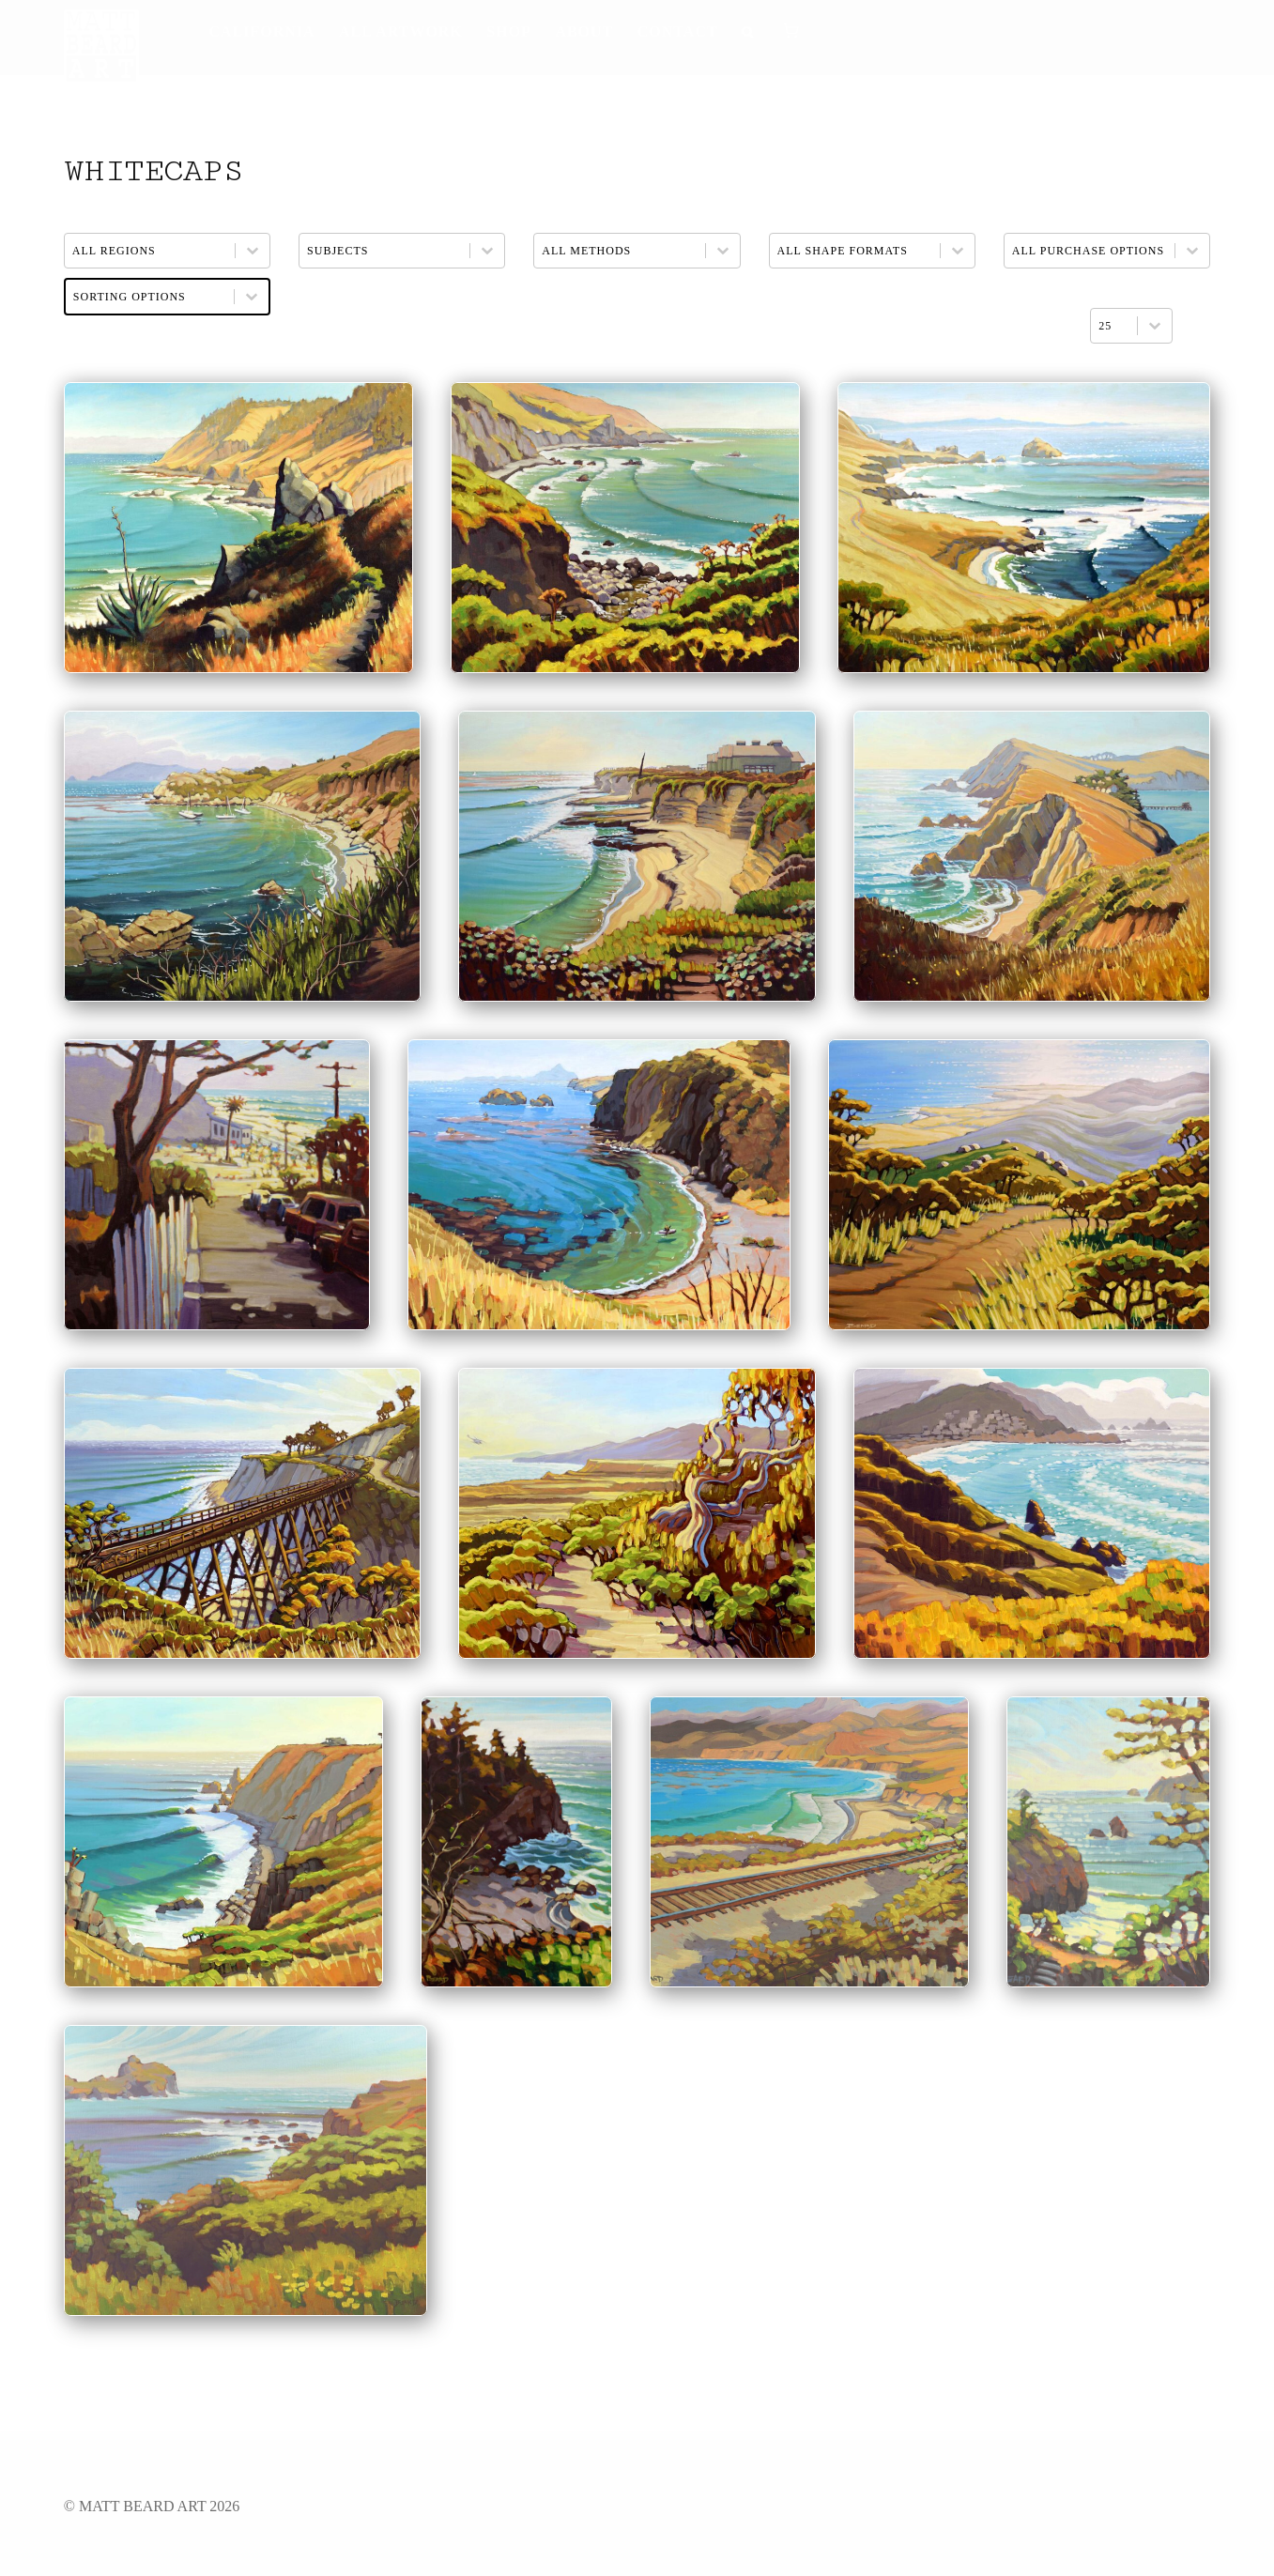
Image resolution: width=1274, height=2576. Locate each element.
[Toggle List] (1155, 326)
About (584, 31)
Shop (508, 31)
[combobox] (1114, 326)
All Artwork (401, 31)
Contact (677, 31)
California (261, 31)
